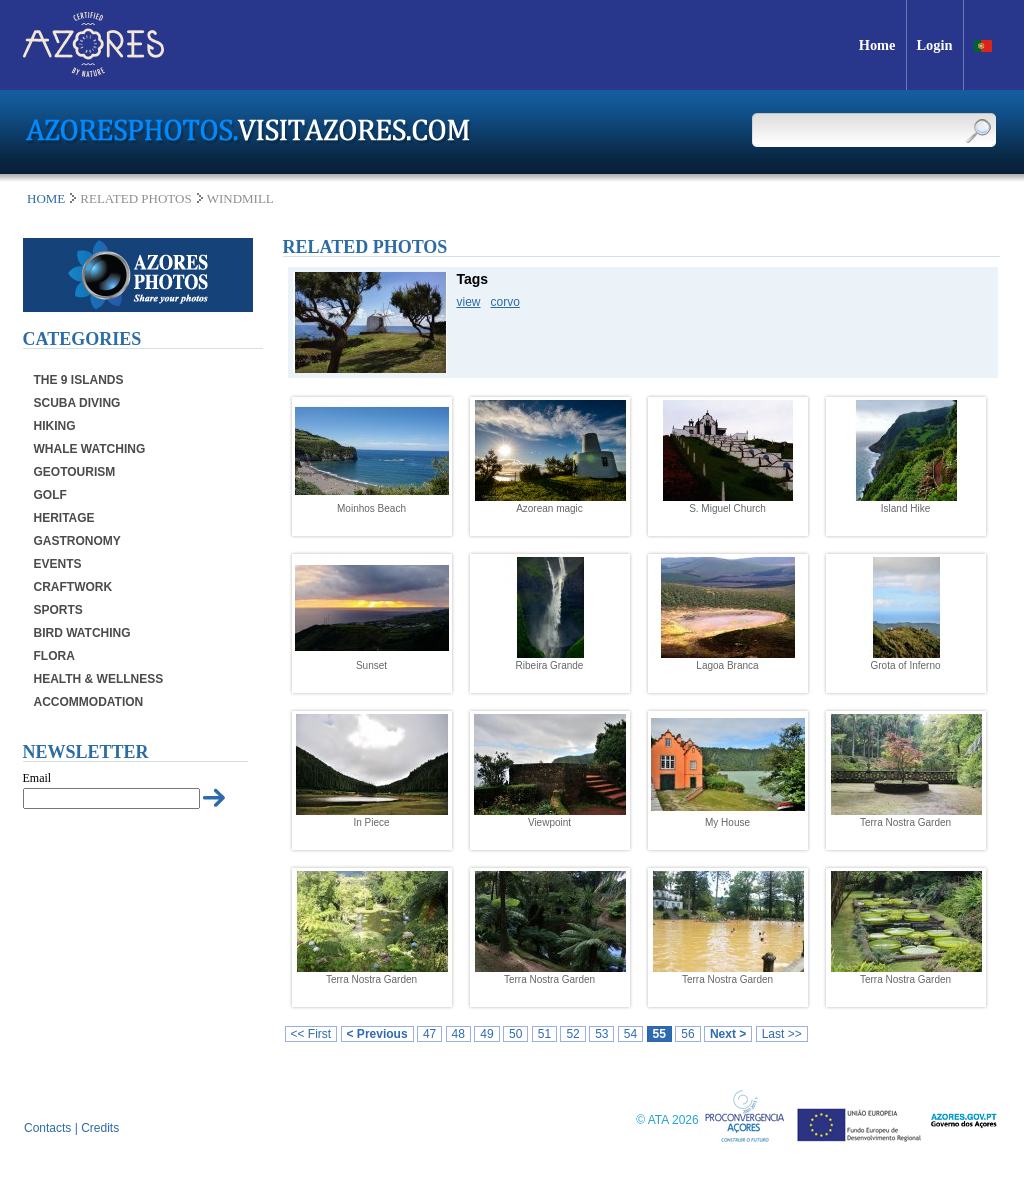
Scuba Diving (77, 403)
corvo (505, 302)
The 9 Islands (79, 380)
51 (544, 1034)
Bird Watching (82, 633)
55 (659, 1034)
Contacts (47, 1128)
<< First (311, 1034)
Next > (728, 1034)
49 (486, 1034)
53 (601, 1034)
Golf (50, 495)
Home (46, 198)
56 (687, 1034)
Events (58, 564)
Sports (58, 610)
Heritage (64, 518)
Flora (54, 656)
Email (37, 778)
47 (429, 1034)
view (469, 302)
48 (458, 1034)
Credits (100, 1128)
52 (572, 1034)
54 (630, 1034)
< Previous (377, 1034)
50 (515, 1034)
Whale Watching (90, 449)
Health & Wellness (99, 679)
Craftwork (73, 587)
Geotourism (75, 472)
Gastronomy (77, 541)
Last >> (782, 1034)
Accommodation (89, 702)
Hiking (55, 426)
